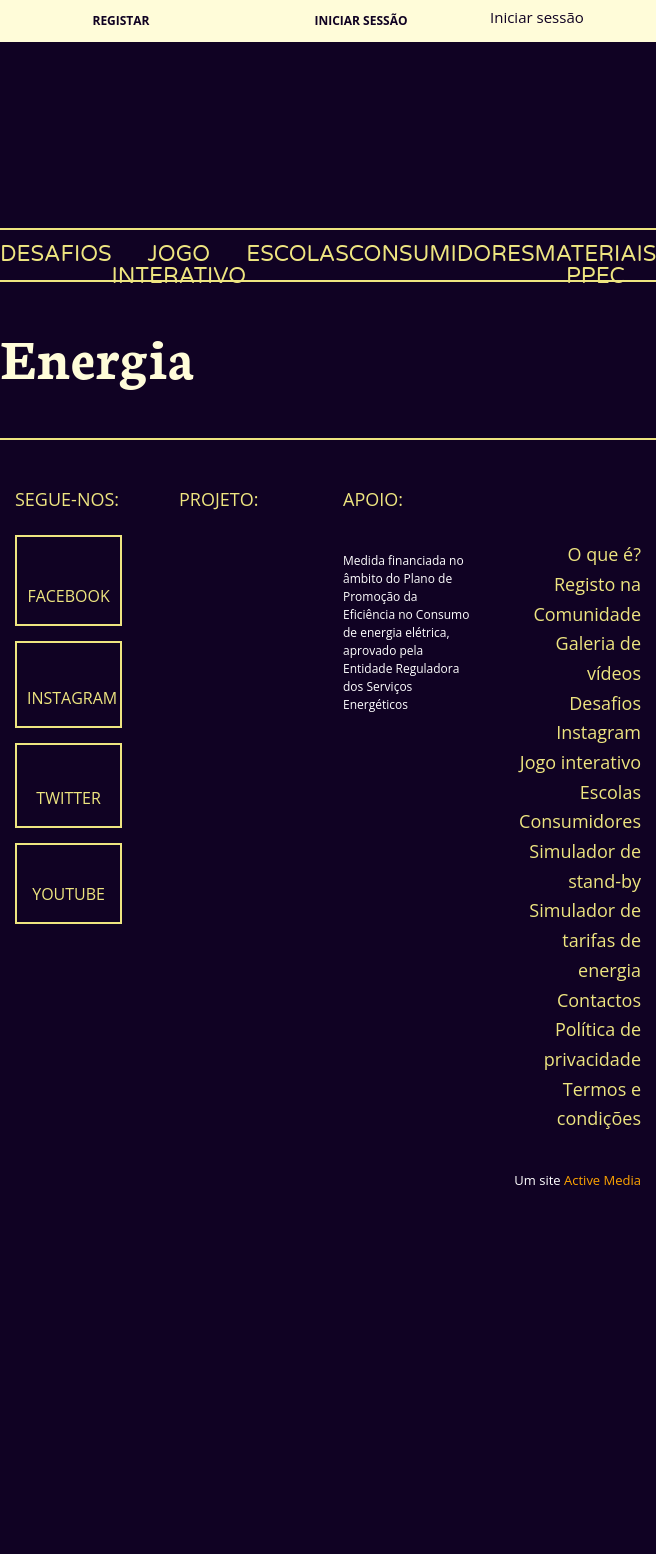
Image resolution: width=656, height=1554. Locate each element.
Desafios (56, 254)
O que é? (604, 554)
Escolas (297, 254)
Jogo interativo (179, 260)
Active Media (602, 1180)
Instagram (72, 698)
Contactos (599, 1000)
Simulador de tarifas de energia (585, 939)
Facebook (68, 596)
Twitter (68, 798)
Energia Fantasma (328, 135)
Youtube (68, 894)
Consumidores (442, 254)
